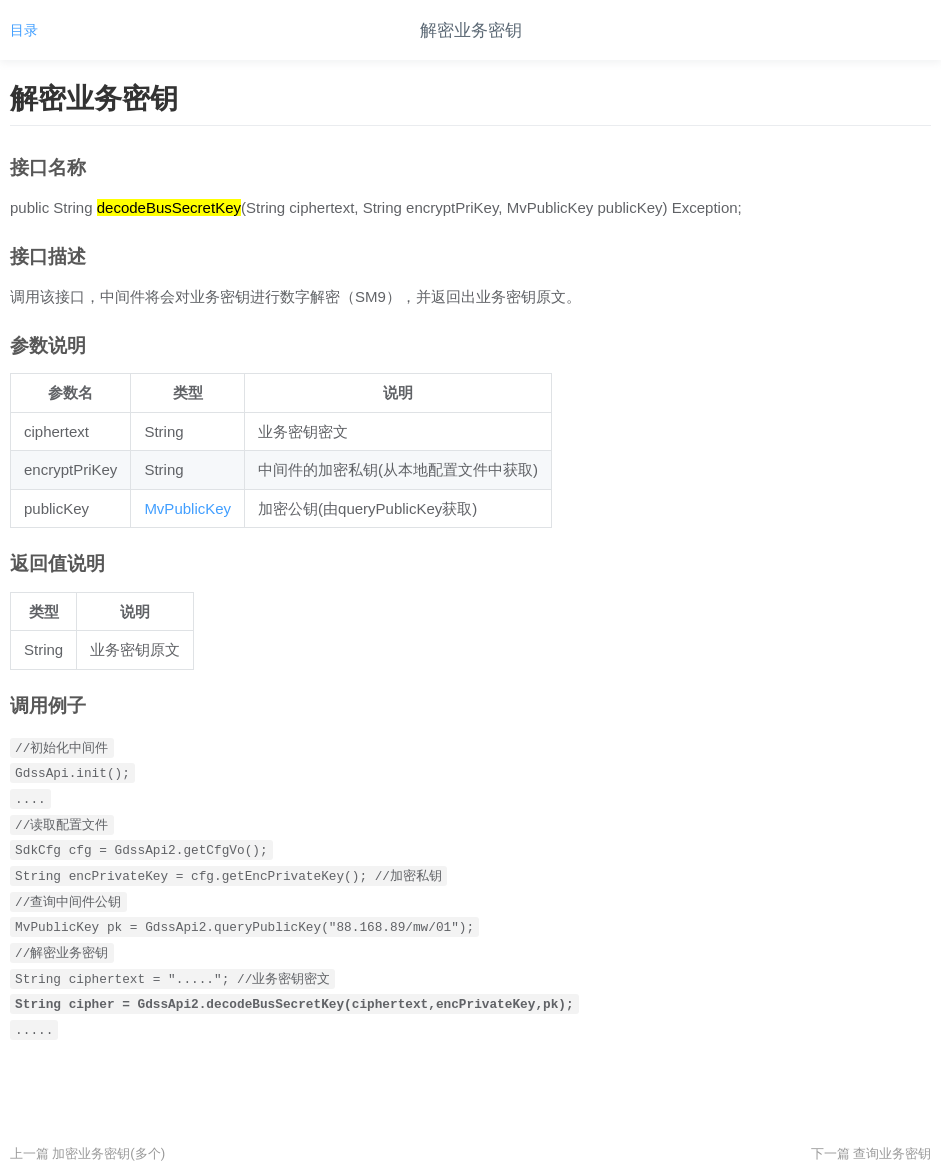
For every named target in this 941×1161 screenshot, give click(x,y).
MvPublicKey (187, 508)
